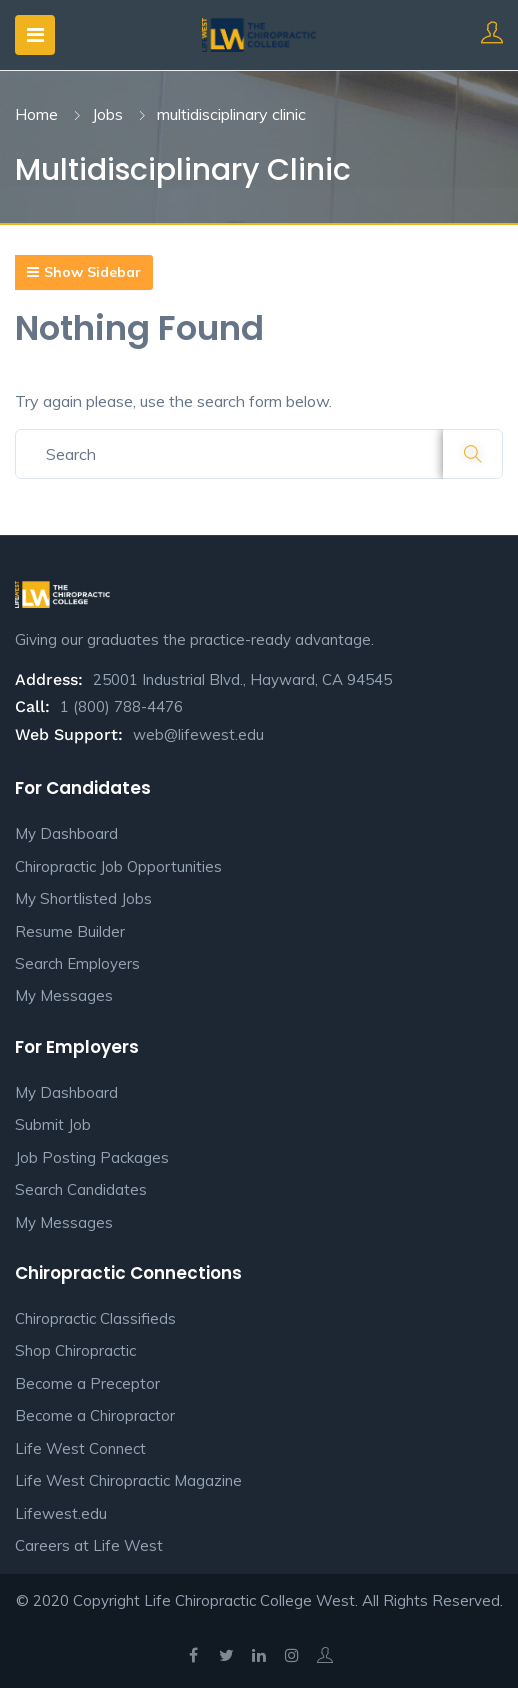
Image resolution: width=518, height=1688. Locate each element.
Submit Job (53, 1124)
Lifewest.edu (61, 1513)
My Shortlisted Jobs (83, 898)
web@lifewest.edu (198, 734)
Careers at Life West (89, 1545)
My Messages (64, 995)
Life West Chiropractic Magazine (128, 1480)
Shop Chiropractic (75, 1350)
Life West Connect (80, 1448)
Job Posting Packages (92, 1157)
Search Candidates (81, 1189)
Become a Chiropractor (95, 1415)
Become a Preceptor (87, 1383)
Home (36, 114)
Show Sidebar (84, 272)
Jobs (107, 114)
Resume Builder (70, 931)
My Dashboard (66, 833)
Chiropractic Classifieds (95, 1318)
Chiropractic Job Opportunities (118, 866)
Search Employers (77, 963)
